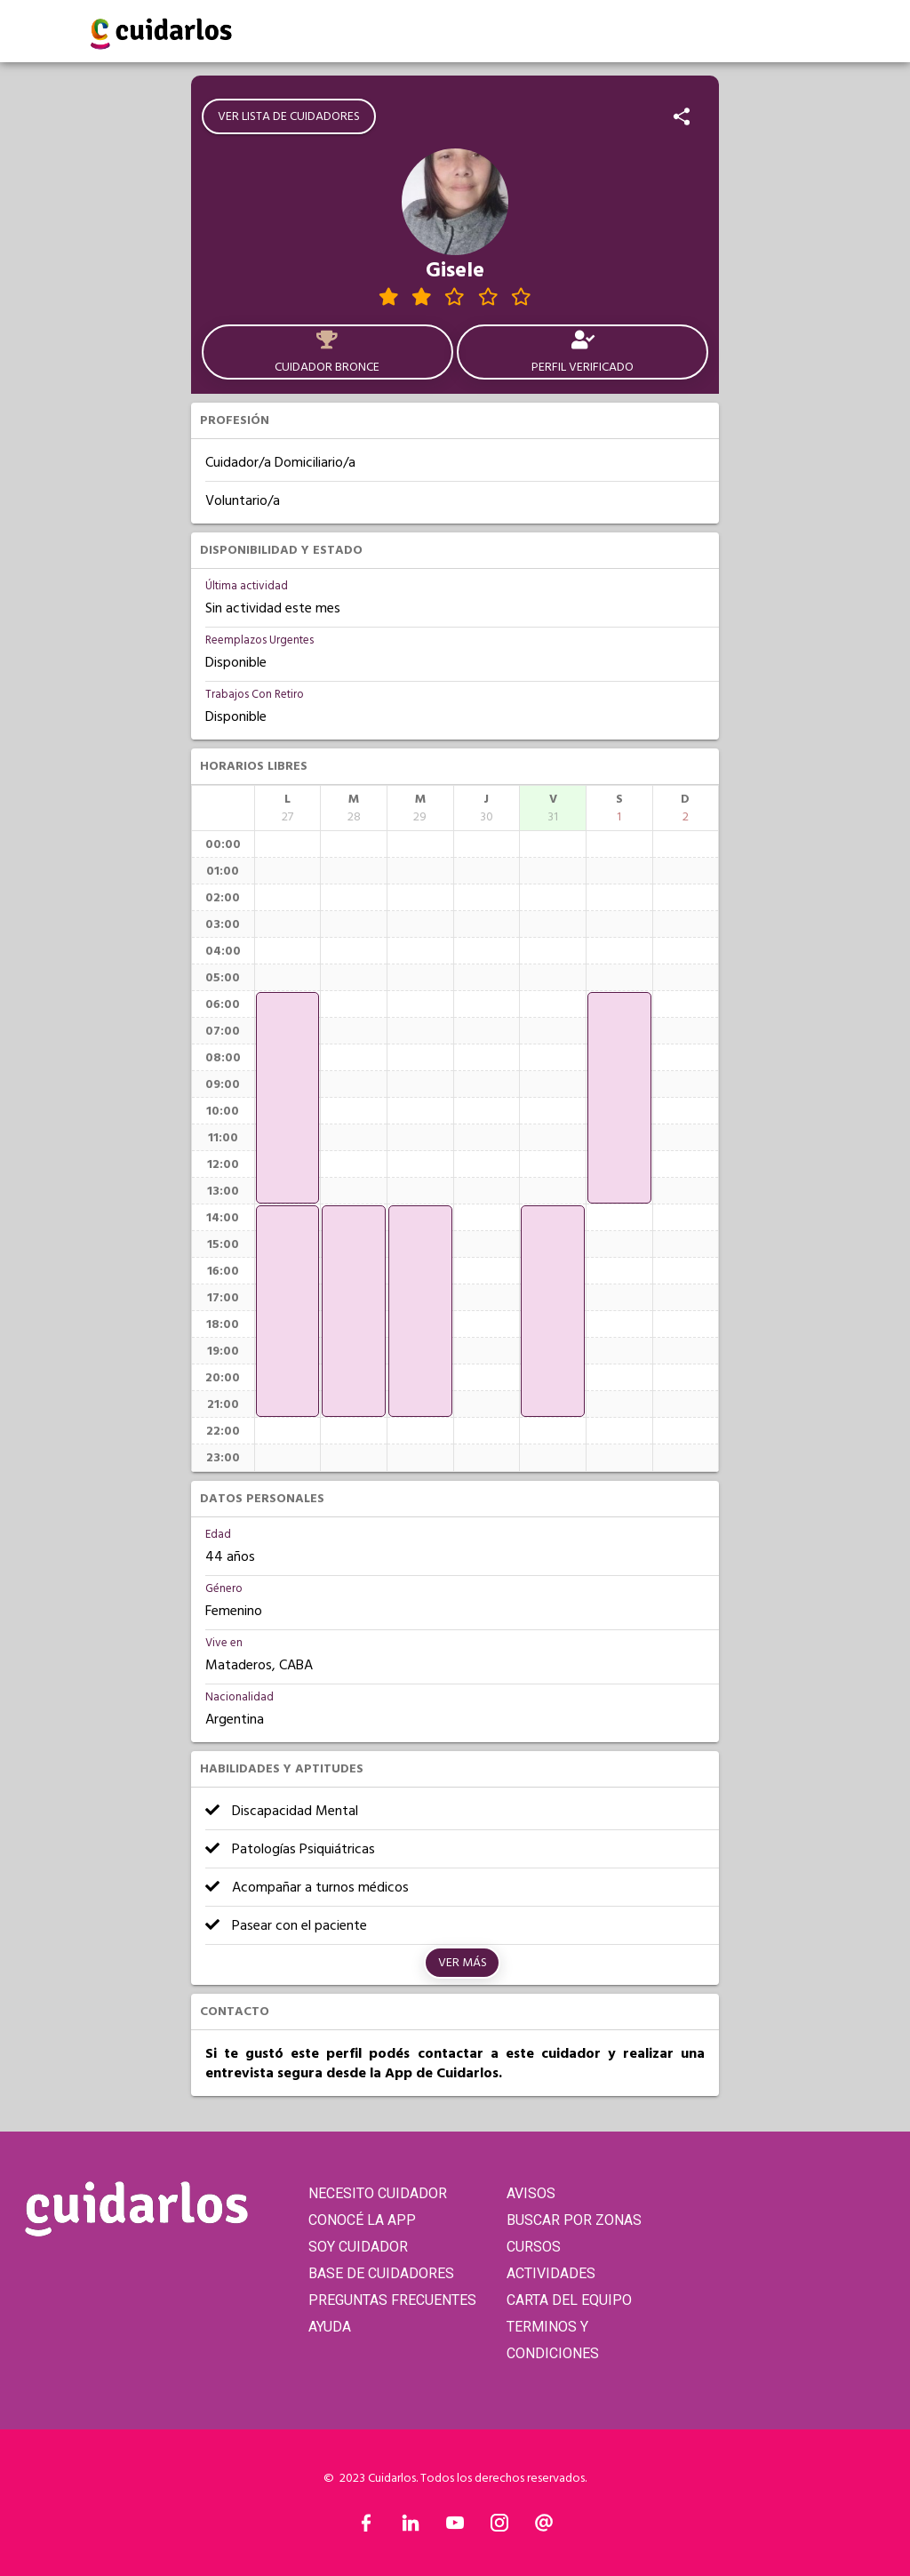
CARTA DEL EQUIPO (569, 2300)
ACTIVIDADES (551, 2273)
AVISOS (531, 2193)
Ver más (462, 1963)
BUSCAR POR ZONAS (574, 2220)
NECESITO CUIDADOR (377, 2193)
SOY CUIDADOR (358, 2246)
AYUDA (329, 2326)
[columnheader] (288, 808)
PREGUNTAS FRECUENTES (392, 2300)
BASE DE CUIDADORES (381, 2273)
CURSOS (534, 2246)
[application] (288, 1098)
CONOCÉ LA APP (362, 2220)
